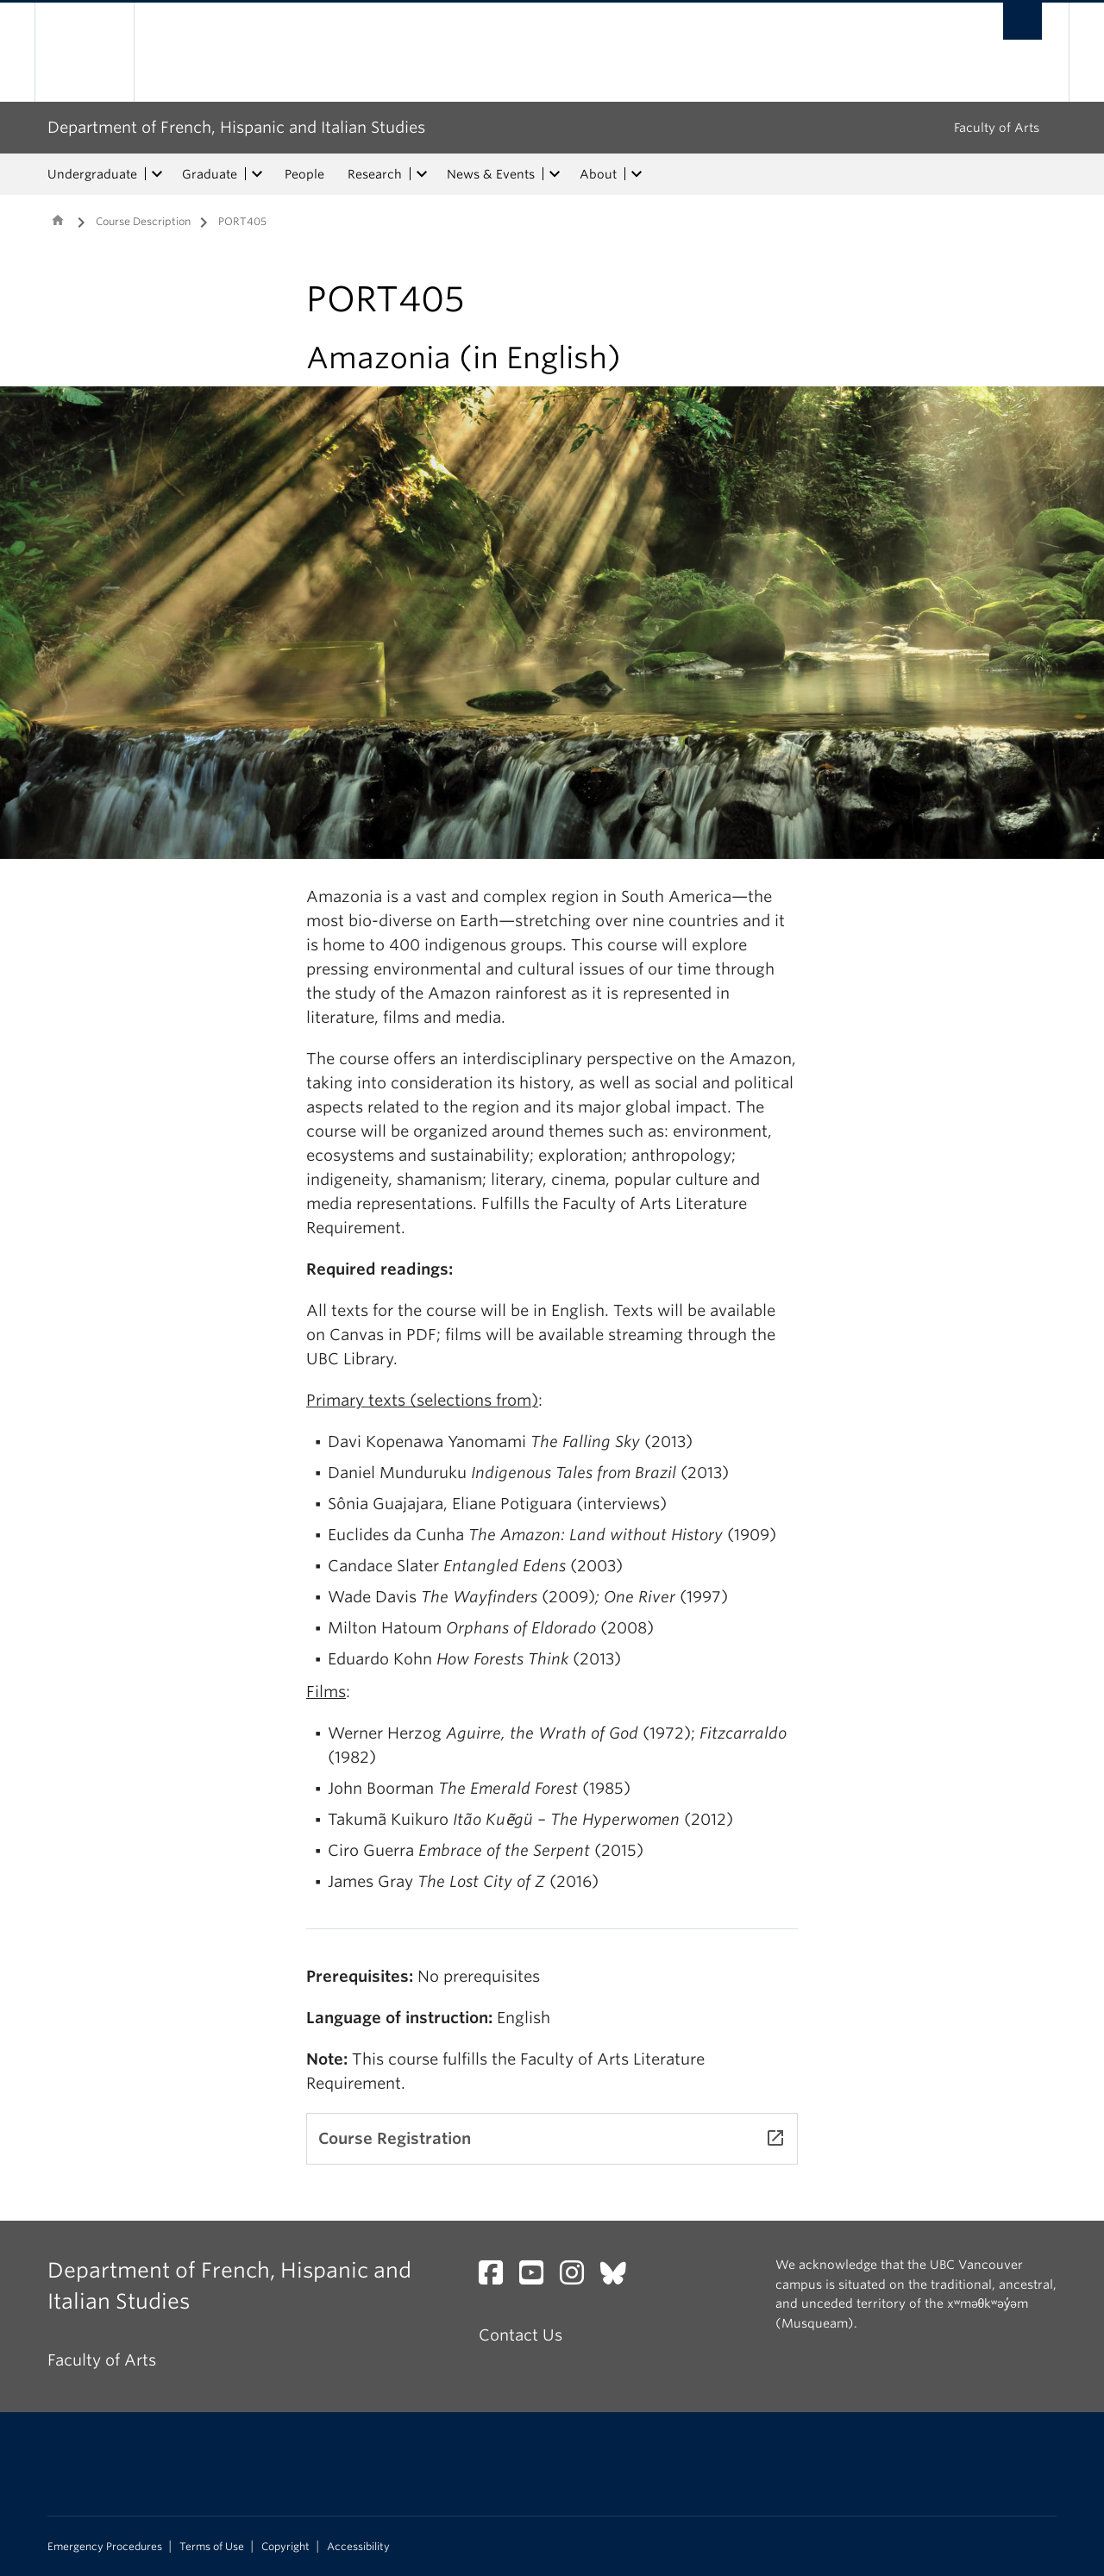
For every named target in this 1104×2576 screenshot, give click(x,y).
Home (57, 220)
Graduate (209, 174)
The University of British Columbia (84, 52)
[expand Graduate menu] (257, 174)
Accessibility (358, 2547)
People (304, 174)
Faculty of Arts (996, 128)
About (598, 174)
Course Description (143, 221)
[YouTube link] (537, 2277)
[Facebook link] (497, 2277)
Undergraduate (92, 174)
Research (375, 174)
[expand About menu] (636, 174)
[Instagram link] (578, 2277)
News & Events (491, 174)
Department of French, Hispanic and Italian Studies (236, 127)
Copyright (285, 2547)
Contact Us (520, 2335)
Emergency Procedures (104, 2547)
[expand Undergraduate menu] (157, 174)
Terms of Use (211, 2547)
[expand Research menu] (421, 174)
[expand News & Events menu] (554, 174)
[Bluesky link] (619, 2277)
